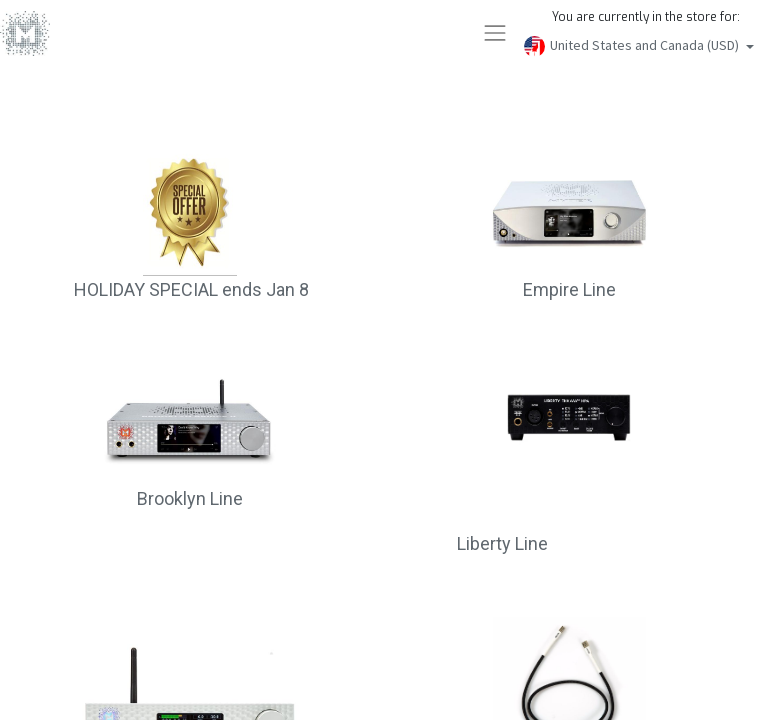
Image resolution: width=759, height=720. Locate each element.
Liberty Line (502, 543)
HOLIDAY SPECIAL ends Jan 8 (189, 289)
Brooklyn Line (190, 498)
